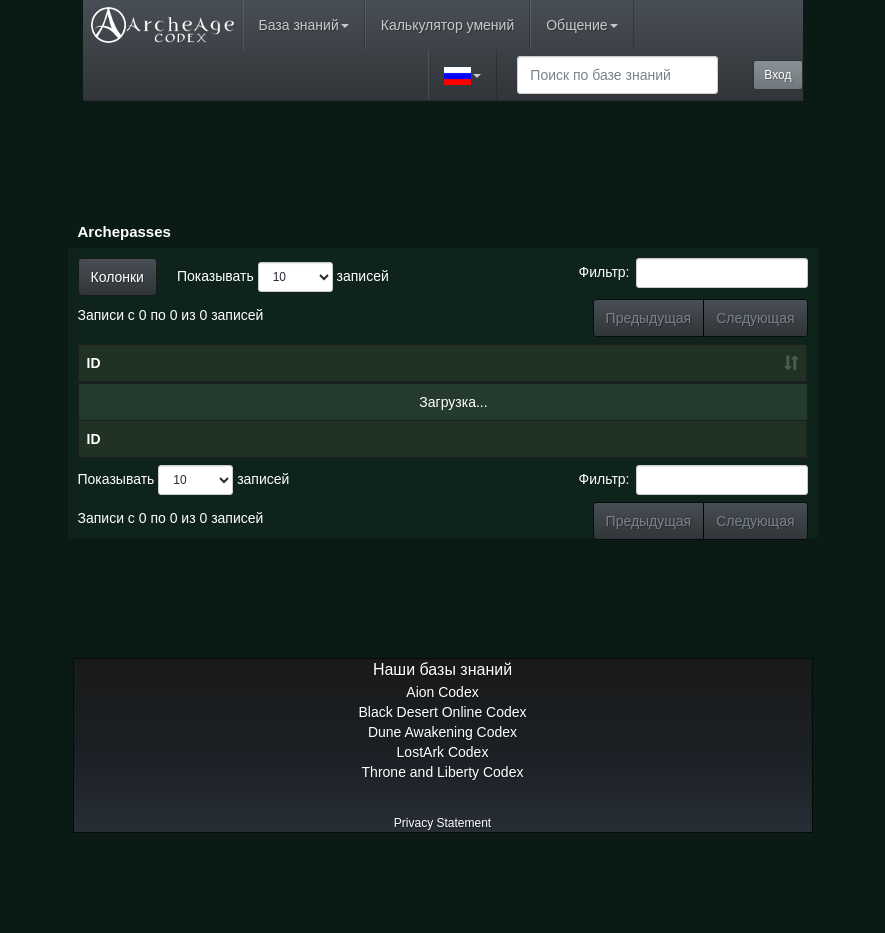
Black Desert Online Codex (442, 792)
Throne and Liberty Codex (443, 852)
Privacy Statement (442, 903)
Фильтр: (693, 273)
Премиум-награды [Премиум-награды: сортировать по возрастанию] (743, 393)
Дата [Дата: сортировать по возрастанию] (322, 403)
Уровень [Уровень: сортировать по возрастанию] (437, 403)
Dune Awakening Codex (442, 812)
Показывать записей (283, 277)
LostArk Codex (443, 832)
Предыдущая (649, 318)
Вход (777, 75)
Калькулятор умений (447, 25)
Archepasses (124, 231)
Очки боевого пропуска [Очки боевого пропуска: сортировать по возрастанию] (538, 383)
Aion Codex (442, 772)
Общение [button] (581, 25)
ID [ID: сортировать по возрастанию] (94, 403)
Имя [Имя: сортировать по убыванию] (189, 403)
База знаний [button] (304, 25)
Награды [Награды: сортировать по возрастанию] (639, 403)
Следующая (755, 318)
